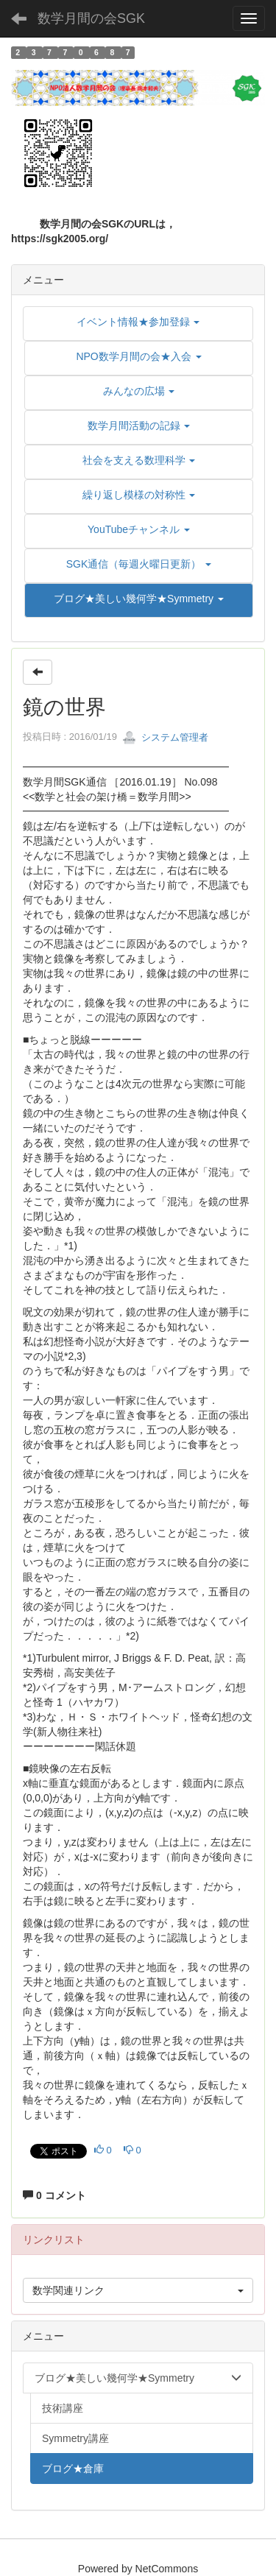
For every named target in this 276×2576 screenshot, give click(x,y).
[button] (138, 598)
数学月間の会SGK (91, 18)
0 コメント (54, 2195)
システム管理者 (165, 737)
